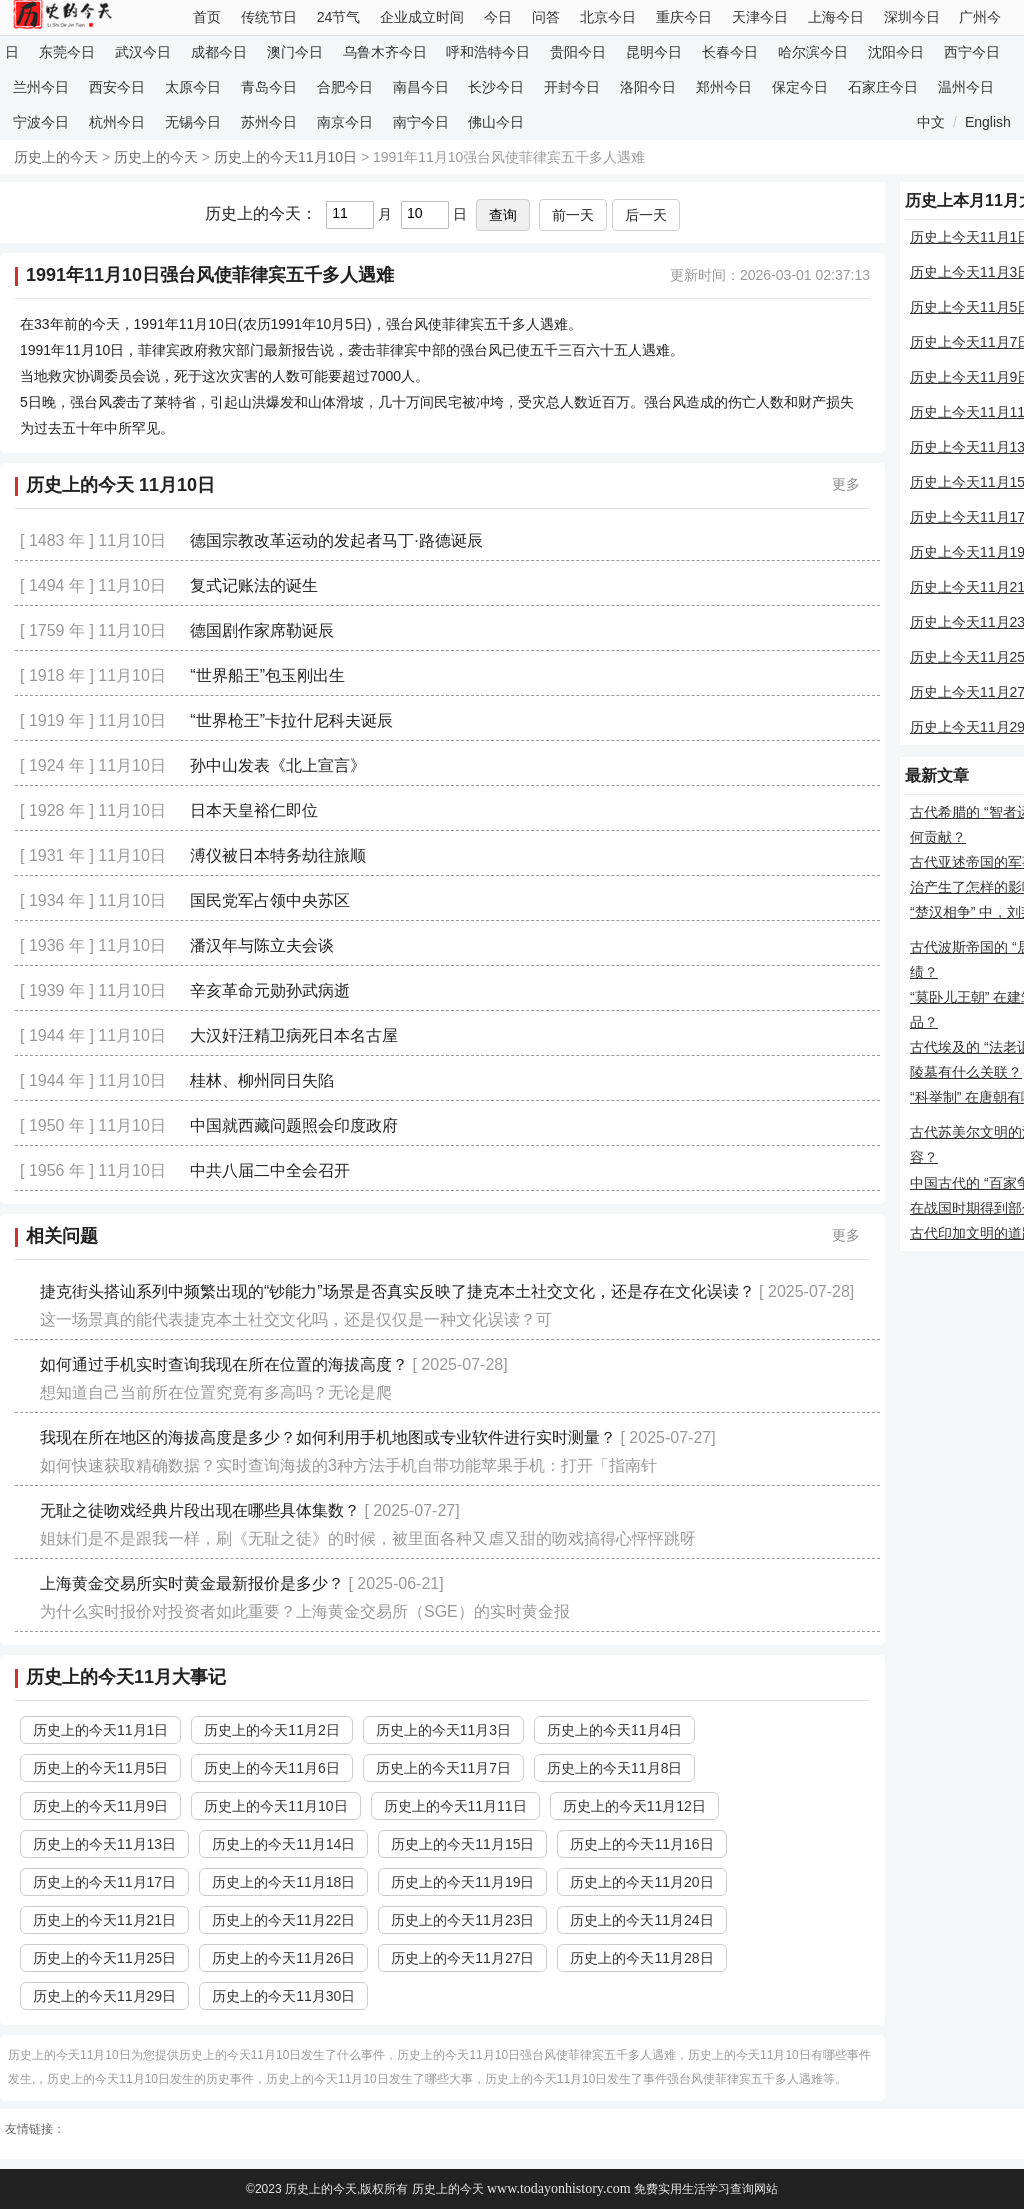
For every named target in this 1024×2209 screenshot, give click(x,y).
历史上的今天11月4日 (614, 1730)
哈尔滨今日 (813, 52)
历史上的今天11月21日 (104, 1920)
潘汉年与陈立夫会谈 (262, 945)
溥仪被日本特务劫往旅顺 (278, 855)
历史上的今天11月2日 (271, 1730)
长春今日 (730, 52)
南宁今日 (421, 122)
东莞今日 (67, 52)
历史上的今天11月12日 (634, 1806)
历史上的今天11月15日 (462, 1844)
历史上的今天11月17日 (104, 1882)
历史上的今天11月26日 (283, 1958)
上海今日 (836, 17)
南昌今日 (421, 87)
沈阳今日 (896, 52)
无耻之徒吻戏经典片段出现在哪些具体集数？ (200, 1510)
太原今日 (193, 87)
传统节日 (269, 17)
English (988, 122)
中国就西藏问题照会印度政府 (294, 1125)
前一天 (573, 215)
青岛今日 (269, 87)
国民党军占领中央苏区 (270, 900)
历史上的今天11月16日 (641, 1844)
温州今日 (966, 87)
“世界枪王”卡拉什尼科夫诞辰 (291, 720)
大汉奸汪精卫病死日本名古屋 (294, 1035)
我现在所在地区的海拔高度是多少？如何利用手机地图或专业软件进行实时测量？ (328, 1437)
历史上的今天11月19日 (462, 1882)
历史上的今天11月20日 (641, 1882)
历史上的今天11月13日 (104, 1844)
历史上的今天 (56, 157)
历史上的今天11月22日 (283, 1920)
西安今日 (117, 87)
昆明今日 (654, 52)
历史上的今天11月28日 (641, 1958)
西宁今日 (972, 52)
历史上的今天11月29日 (104, 1996)
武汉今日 (143, 52)
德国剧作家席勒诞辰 (262, 630)
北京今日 (608, 17)
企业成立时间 (422, 17)
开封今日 (572, 87)
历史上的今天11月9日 (100, 1806)
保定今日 (800, 87)
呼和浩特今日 (488, 52)
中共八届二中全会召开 (270, 1170)
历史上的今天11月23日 (462, 1920)
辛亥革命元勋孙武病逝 (270, 990)
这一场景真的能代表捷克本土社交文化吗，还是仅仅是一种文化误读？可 (296, 1319)
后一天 (646, 215)
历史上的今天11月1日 (100, 1730)
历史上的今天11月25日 (104, 1958)
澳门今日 (295, 52)
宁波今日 (41, 122)
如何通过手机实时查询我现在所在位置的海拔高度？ (224, 1364)
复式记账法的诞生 (254, 585)
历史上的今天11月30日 (283, 1996)
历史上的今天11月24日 (641, 1920)
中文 (931, 122)
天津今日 (760, 17)
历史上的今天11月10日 (285, 157)
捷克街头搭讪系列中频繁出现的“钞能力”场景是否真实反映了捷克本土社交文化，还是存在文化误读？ (397, 1291)
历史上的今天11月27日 (462, 1958)
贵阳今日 (578, 52)
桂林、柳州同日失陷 (262, 1080)
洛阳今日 (648, 87)
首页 (207, 17)
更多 (846, 484)
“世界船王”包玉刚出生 (267, 675)
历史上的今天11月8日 (614, 1768)
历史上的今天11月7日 (443, 1768)
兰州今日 (41, 87)
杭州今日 (117, 122)
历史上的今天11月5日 (100, 1768)
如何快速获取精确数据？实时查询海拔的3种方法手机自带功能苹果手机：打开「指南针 (348, 1465)
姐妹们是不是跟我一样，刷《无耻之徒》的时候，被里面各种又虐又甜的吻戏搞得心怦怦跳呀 (368, 1538)
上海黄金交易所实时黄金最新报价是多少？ (192, 1583)
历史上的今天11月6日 (271, 1768)
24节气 (339, 17)
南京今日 (345, 122)
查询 (503, 215)
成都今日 (219, 52)
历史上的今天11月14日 (283, 1844)
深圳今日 (912, 17)
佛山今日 (496, 122)
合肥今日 (345, 87)
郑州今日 (724, 87)
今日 (498, 17)
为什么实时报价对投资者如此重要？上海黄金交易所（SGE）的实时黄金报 (305, 1611)
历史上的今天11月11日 (455, 1806)
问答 (546, 17)
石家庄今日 (883, 87)
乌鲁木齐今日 (385, 52)
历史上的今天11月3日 (443, 1730)
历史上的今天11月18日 (283, 1882)
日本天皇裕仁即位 (254, 810)
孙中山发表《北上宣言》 (278, 765)
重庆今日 (684, 17)
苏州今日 (269, 122)
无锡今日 (193, 122)
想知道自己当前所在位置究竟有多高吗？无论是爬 (216, 1392)
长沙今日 (496, 87)
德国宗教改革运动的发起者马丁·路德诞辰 (336, 540)
